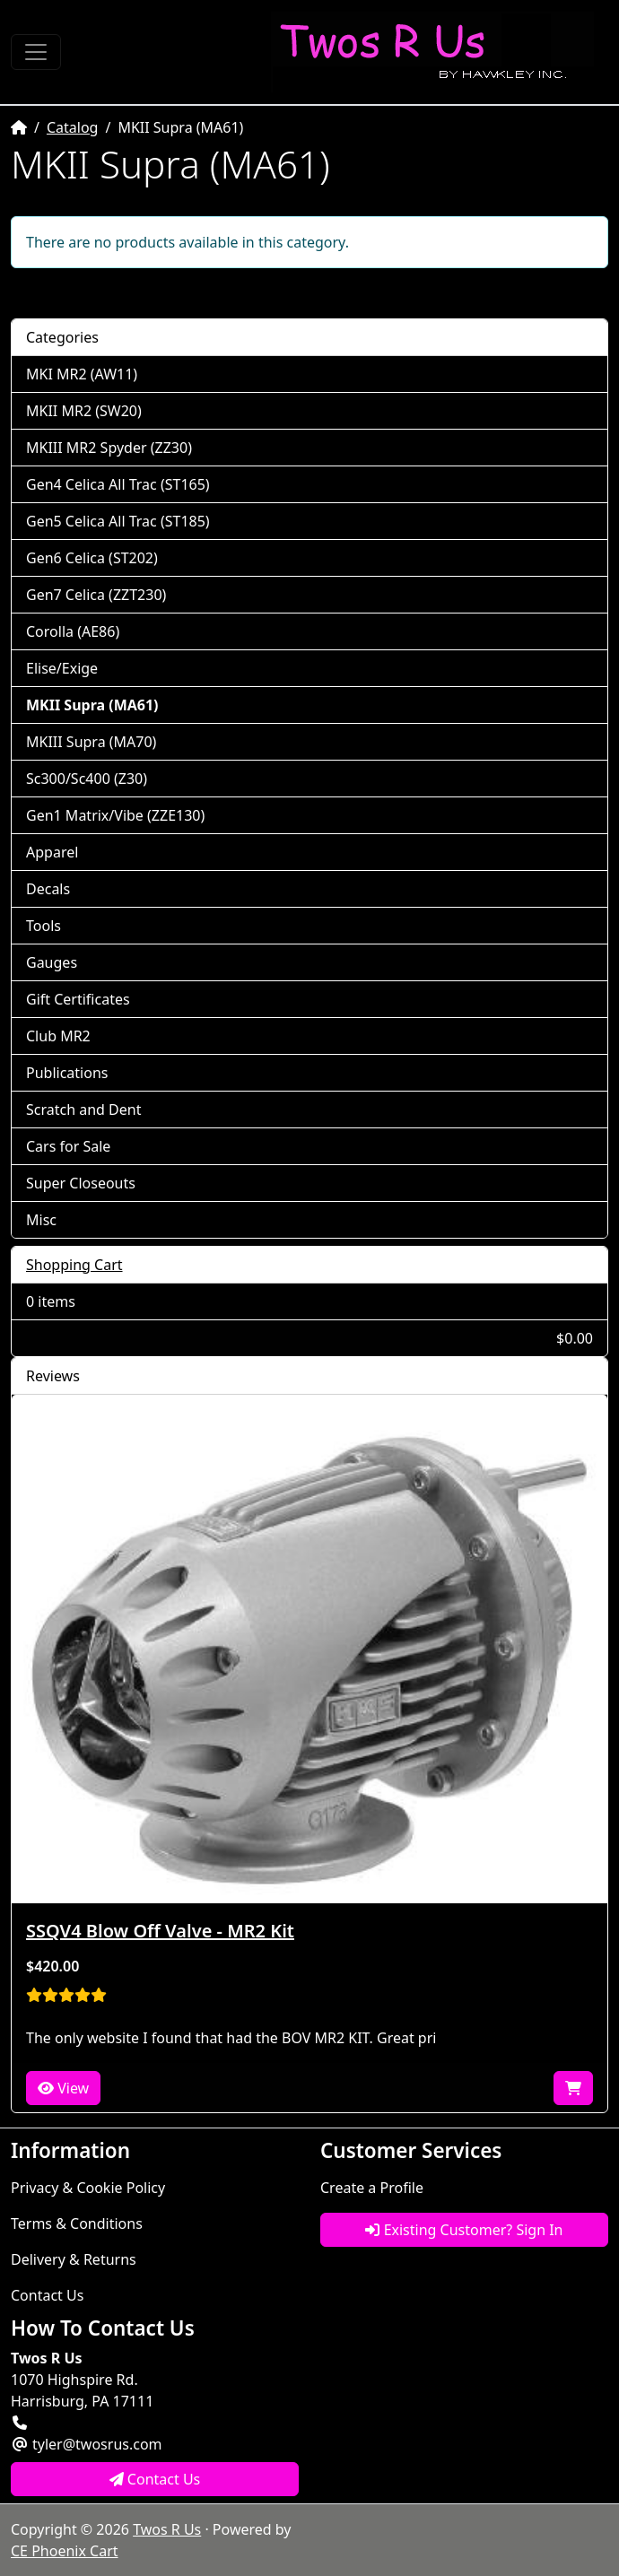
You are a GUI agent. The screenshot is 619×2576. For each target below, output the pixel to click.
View (63, 2088)
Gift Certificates (78, 999)
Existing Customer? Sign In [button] (463, 2230)
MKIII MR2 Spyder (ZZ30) (109, 447)
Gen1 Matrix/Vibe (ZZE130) (115, 815)
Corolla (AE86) (72, 631)
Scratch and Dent (83, 1109)
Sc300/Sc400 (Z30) (86, 778)
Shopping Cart (74, 1265)
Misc (41, 1220)
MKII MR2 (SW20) (84, 411)
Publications (67, 1073)
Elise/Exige (62, 668)
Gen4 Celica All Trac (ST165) (118, 484)
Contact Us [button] (155, 2479)
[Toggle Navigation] (36, 52)
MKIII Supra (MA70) (91, 742)
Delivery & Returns (73, 2259)
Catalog (73, 127)
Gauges (51, 962)
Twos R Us (167, 2529)
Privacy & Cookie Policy (88, 2187)
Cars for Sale (68, 1146)
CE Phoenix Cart (64, 2551)
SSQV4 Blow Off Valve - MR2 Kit (160, 1931)
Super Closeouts (80, 1183)
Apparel (52, 852)
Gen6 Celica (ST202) (92, 558)
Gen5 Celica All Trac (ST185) (118, 521)
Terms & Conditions (77, 2223)
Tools (43, 926)
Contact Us (47, 2295)
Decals (48, 889)
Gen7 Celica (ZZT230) (96, 595)
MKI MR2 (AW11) (81, 374)
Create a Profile (371, 2187)
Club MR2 (58, 1036)
